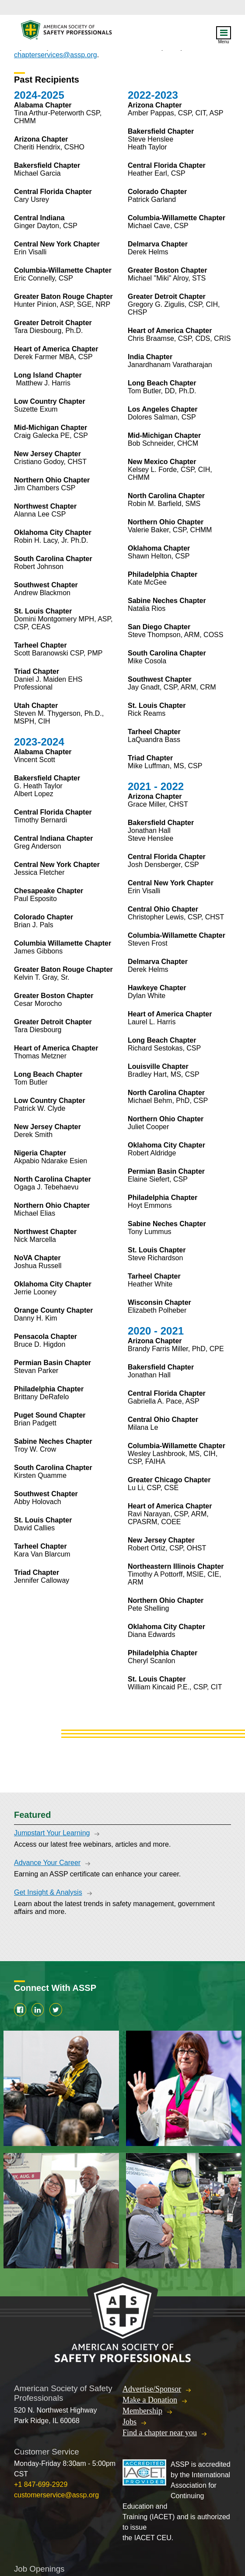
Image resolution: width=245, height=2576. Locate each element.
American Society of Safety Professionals (67, 32)
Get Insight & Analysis (48, 1892)
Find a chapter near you (159, 2432)
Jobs (129, 2421)
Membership (142, 2410)
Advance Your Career (47, 1862)
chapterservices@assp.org (55, 55)
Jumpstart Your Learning (52, 1833)
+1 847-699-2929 (40, 2484)
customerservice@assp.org (56, 2495)
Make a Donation (149, 2400)
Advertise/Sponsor (151, 2389)
